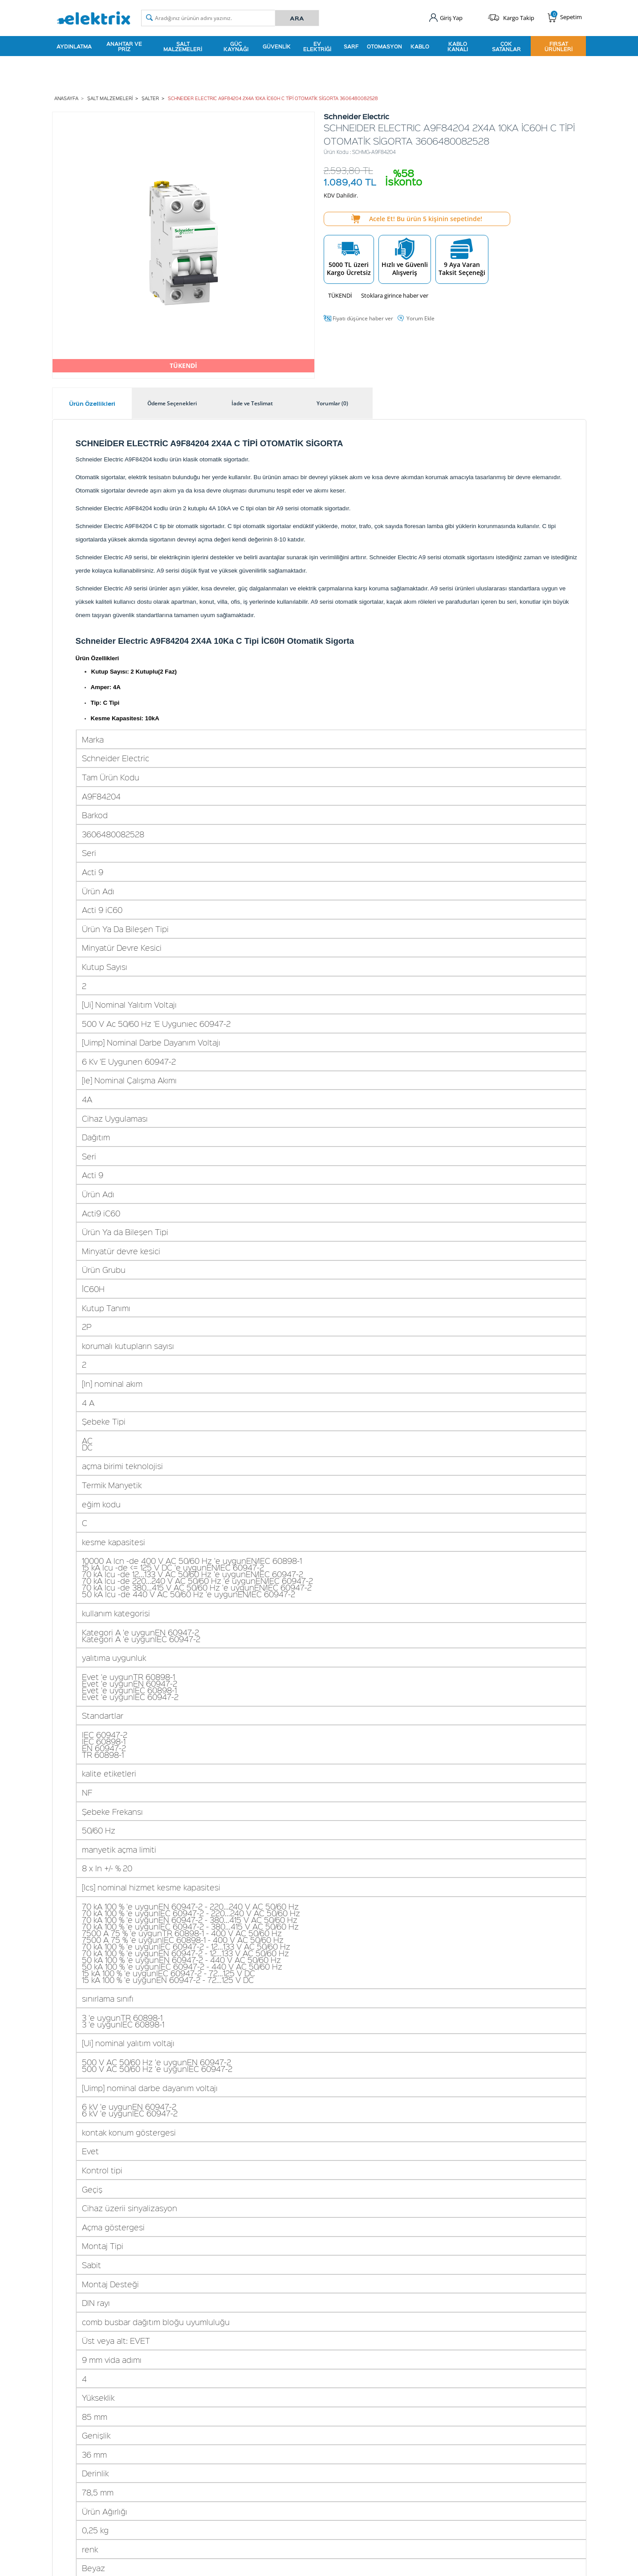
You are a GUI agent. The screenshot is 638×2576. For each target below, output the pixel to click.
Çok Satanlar (506, 46)
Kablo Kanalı (457, 46)
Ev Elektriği (317, 46)
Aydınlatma (74, 46)
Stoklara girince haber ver (394, 295)
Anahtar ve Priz (124, 46)
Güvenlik (277, 46)
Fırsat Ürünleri (559, 46)
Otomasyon (384, 46)
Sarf (351, 46)
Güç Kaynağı (236, 46)
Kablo (419, 46)
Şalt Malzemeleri (182, 46)
